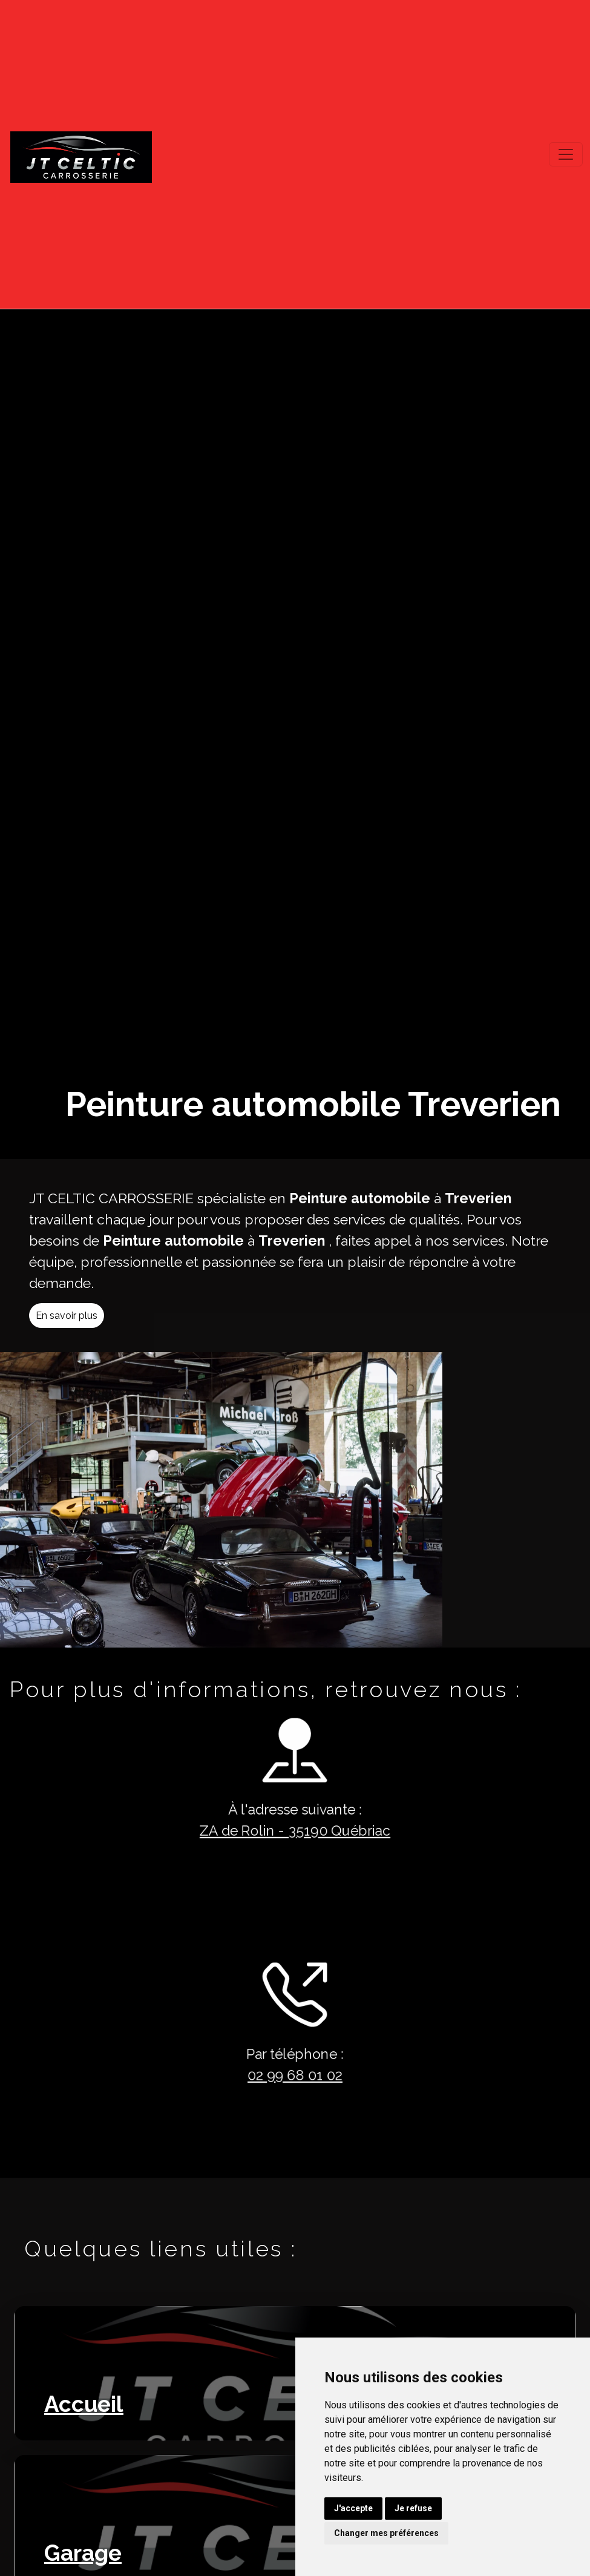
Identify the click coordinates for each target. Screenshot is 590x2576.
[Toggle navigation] (566, 154)
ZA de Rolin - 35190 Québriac (273, 1830)
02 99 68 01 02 (273, 2075)
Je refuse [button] (413, 2508)
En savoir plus (88, 1337)
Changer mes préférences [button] (386, 2533)
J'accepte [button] (353, 2508)
